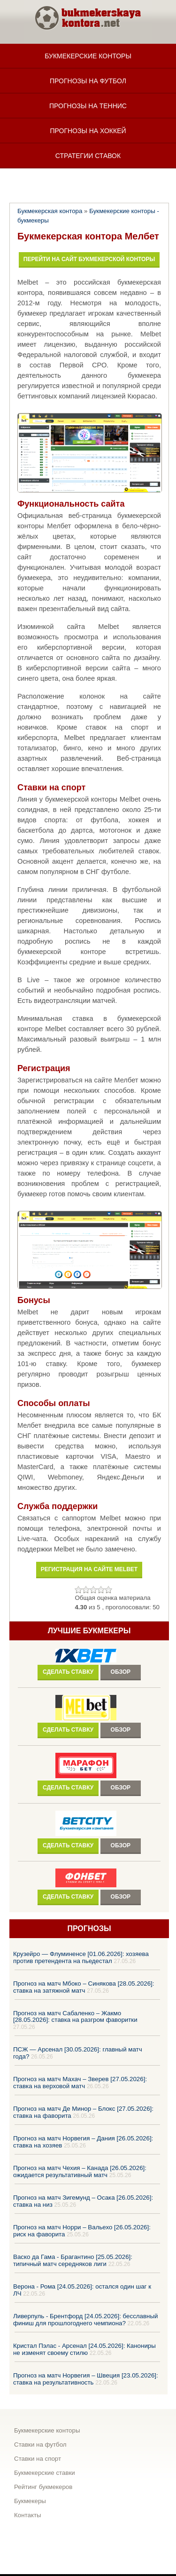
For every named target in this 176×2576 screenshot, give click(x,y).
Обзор (121, 1672)
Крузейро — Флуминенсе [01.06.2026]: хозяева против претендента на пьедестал (81, 1957)
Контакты (27, 2515)
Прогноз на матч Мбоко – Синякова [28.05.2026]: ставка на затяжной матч (83, 1987)
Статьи (88, 180)
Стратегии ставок (88, 155)
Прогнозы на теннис (88, 106)
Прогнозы (89, 1928)
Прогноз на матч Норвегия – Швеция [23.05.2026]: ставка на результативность (85, 2379)
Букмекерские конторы (88, 56)
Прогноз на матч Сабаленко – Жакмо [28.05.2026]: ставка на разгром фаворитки (75, 2016)
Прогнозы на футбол (88, 81)
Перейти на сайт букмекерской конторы (89, 259)
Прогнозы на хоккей (88, 131)
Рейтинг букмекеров (43, 2486)
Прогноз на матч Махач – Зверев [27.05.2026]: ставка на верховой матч (80, 2082)
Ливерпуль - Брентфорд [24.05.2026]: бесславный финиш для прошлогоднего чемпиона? (85, 2320)
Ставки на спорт (37, 2458)
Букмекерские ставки (44, 2472)
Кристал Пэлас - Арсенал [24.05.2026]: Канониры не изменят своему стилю (84, 2349)
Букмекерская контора (49, 211)
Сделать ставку (68, 1672)
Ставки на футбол (40, 2444)
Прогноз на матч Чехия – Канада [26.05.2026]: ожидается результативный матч (79, 2171)
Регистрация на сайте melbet (89, 1569)
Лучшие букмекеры (89, 1631)
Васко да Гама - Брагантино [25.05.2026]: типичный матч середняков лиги (72, 2260)
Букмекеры (30, 2500)
